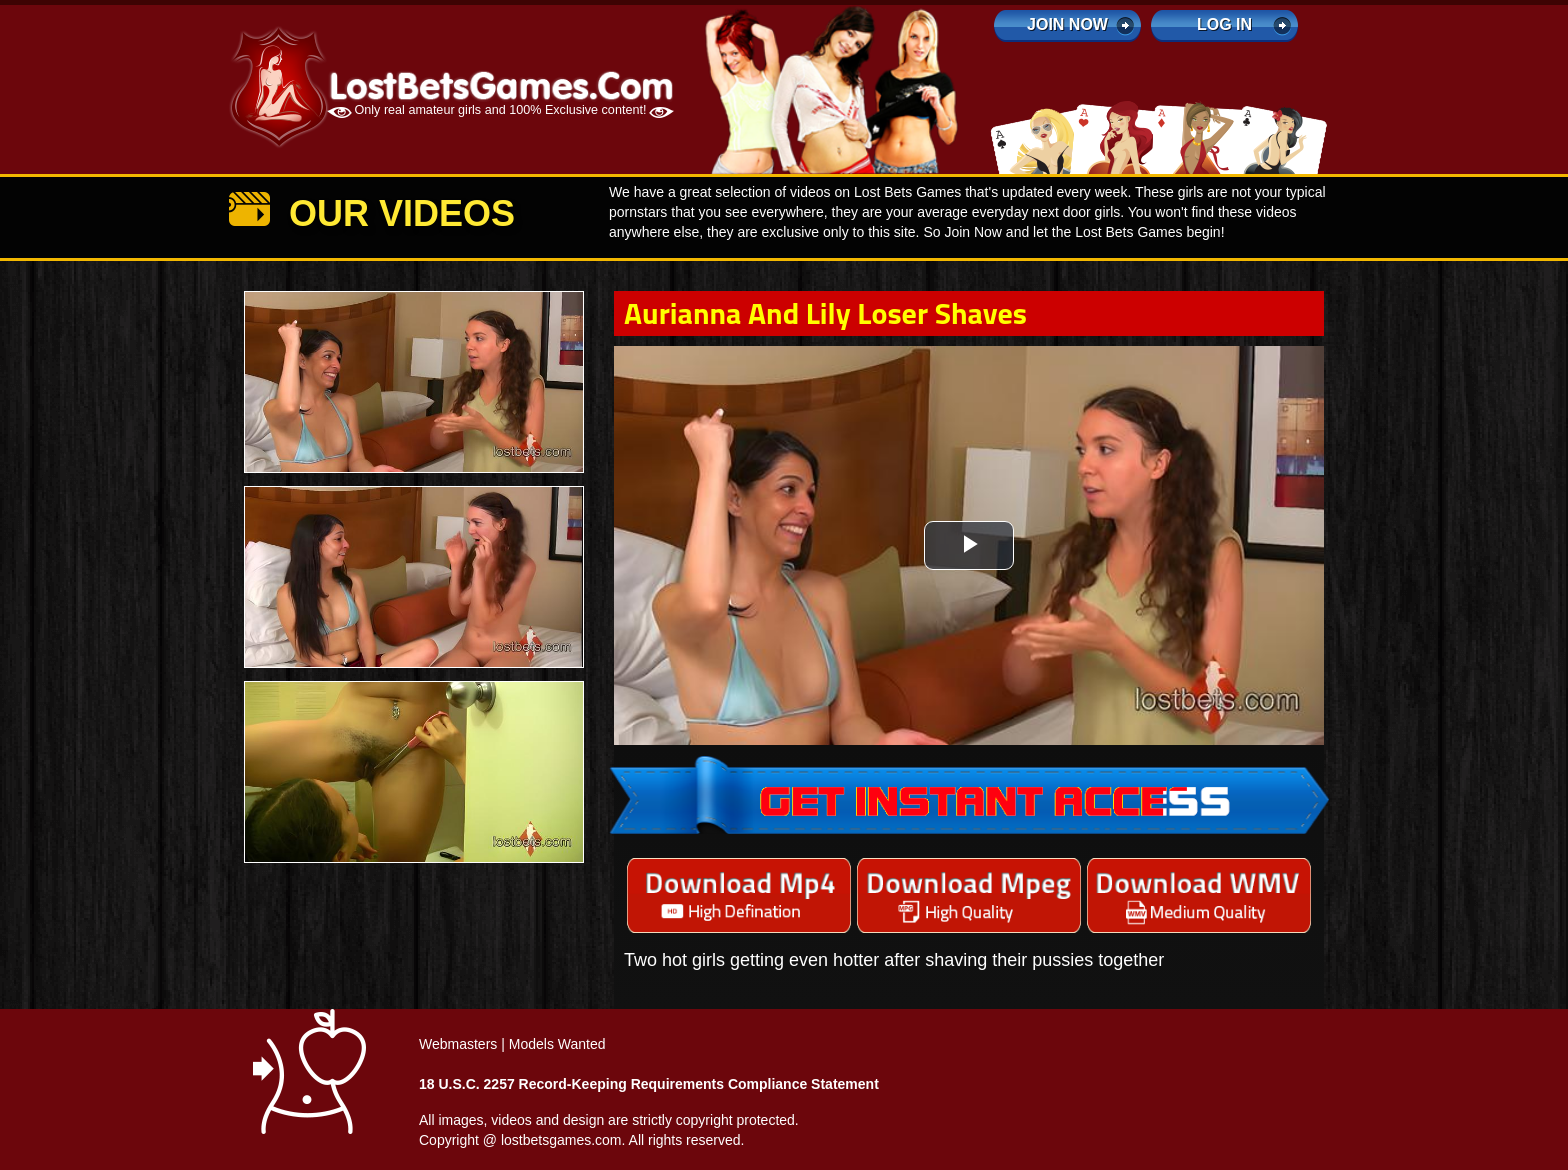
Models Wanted (557, 1044)
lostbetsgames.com (561, 1140)
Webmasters (458, 1044)
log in (1224, 24)
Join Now (1067, 24)
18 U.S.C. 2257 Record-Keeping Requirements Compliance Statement (649, 1084)
